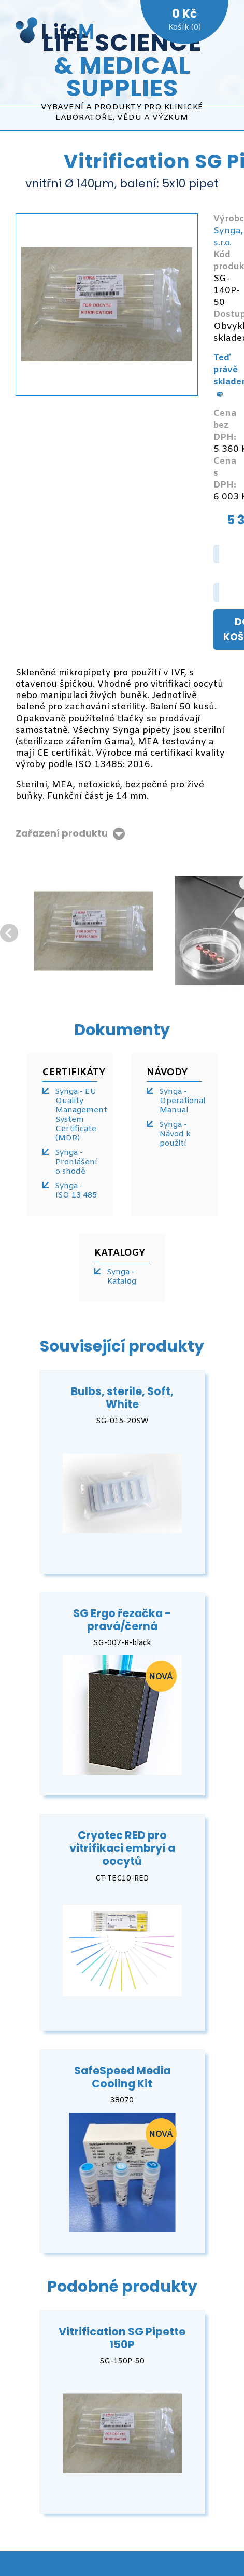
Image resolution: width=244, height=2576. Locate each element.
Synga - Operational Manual (180, 1101)
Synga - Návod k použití (175, 1134)
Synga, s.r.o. (228, 237)
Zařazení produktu (62, 834)
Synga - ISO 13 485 (76, 1190)
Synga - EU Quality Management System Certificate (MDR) (76, 1115)
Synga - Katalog (121, 1277)
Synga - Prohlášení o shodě (76, 1162)
